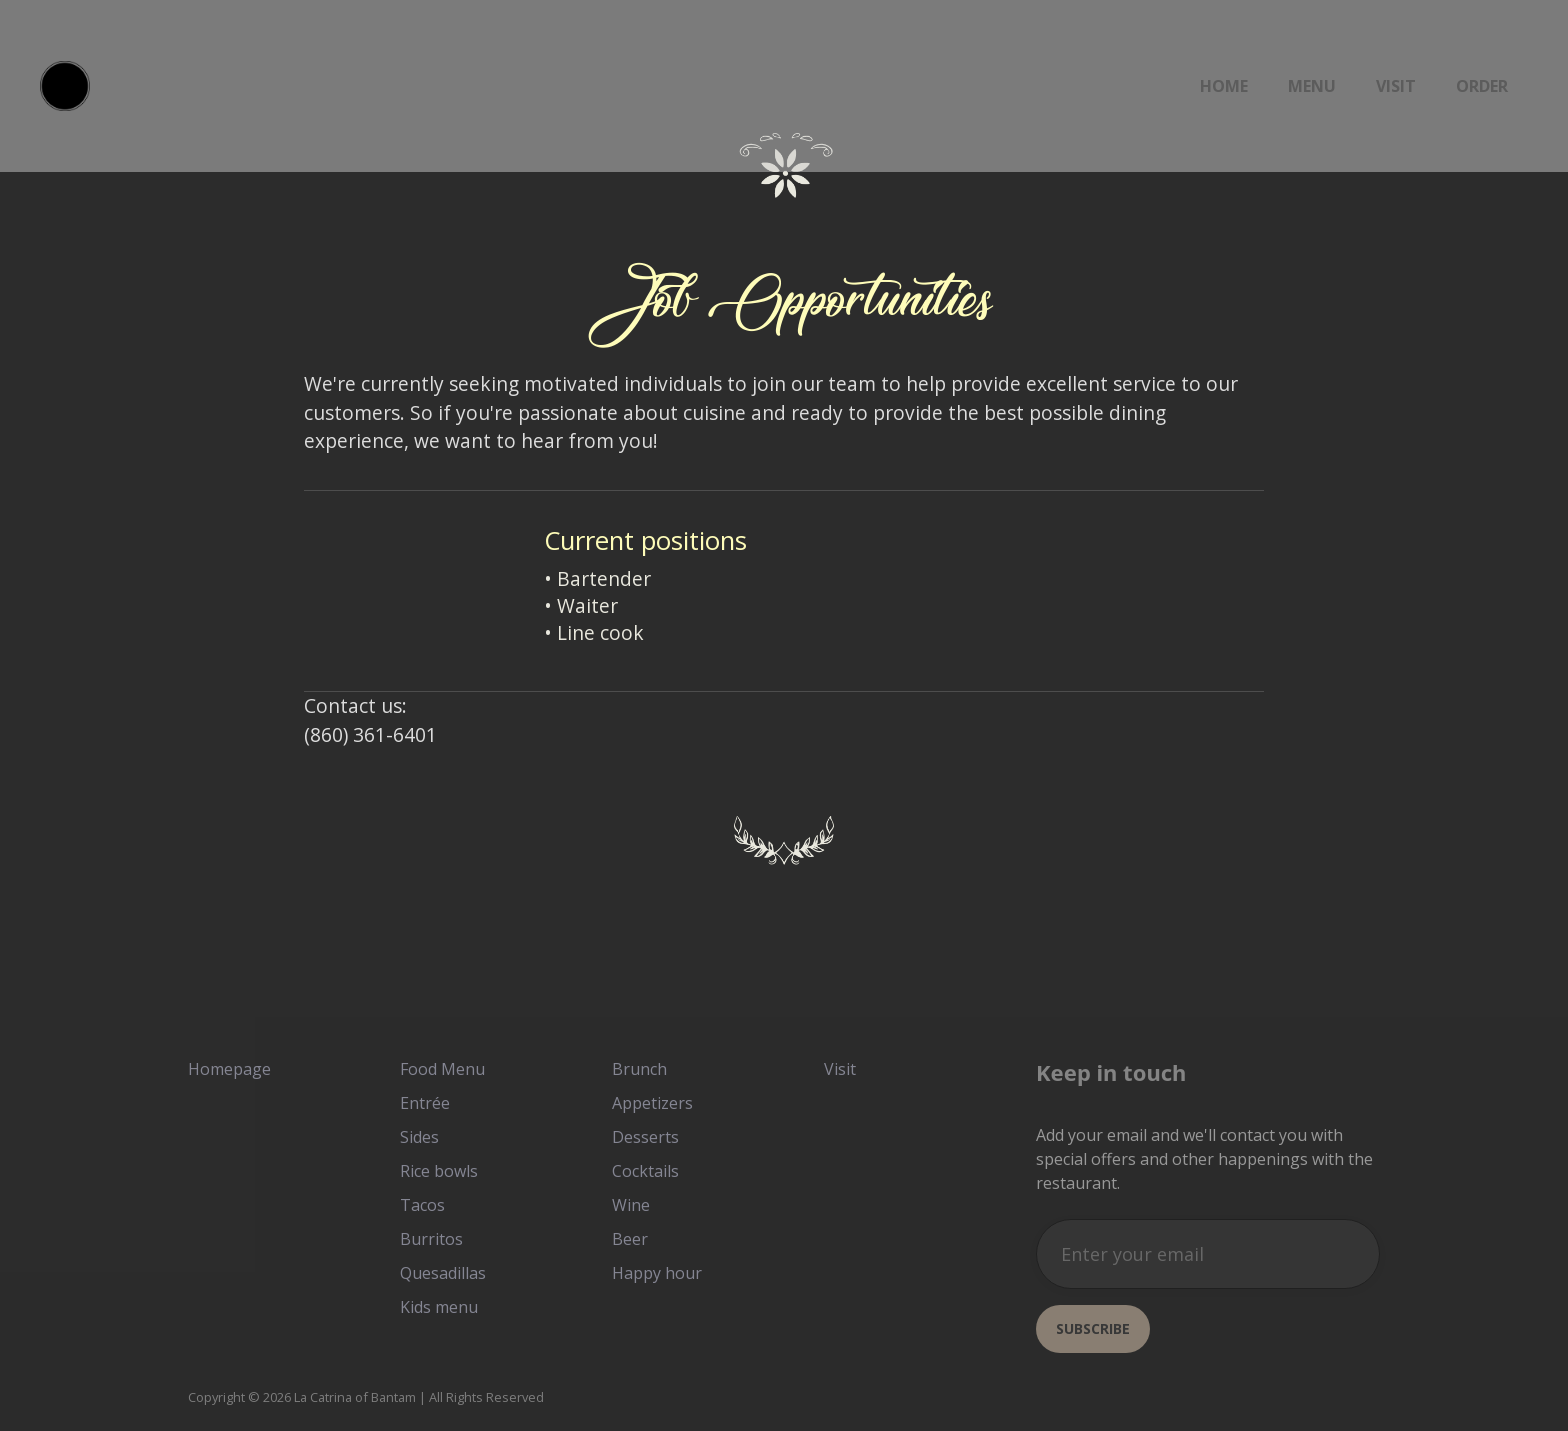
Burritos (431, 1239)
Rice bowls (439, 1171)
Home (1224, 86)
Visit (1396, 86)
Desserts (645, 1137)
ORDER (1482, 86)
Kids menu (439, 1307)
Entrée (425, 1103)
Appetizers (652, 1103)
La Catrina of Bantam (355, 1397)
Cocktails (645, 1171)
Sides (419, 1137)
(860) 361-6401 (370, 734)
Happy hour (657, 1273)
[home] (65, 86)
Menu (1312, 86)
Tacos (422, 1205)
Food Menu (442, 1069)
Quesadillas (443, 1273)
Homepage (229, 1069)
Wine (631, 1205)
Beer (630, 1239)
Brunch (639, 1069)
